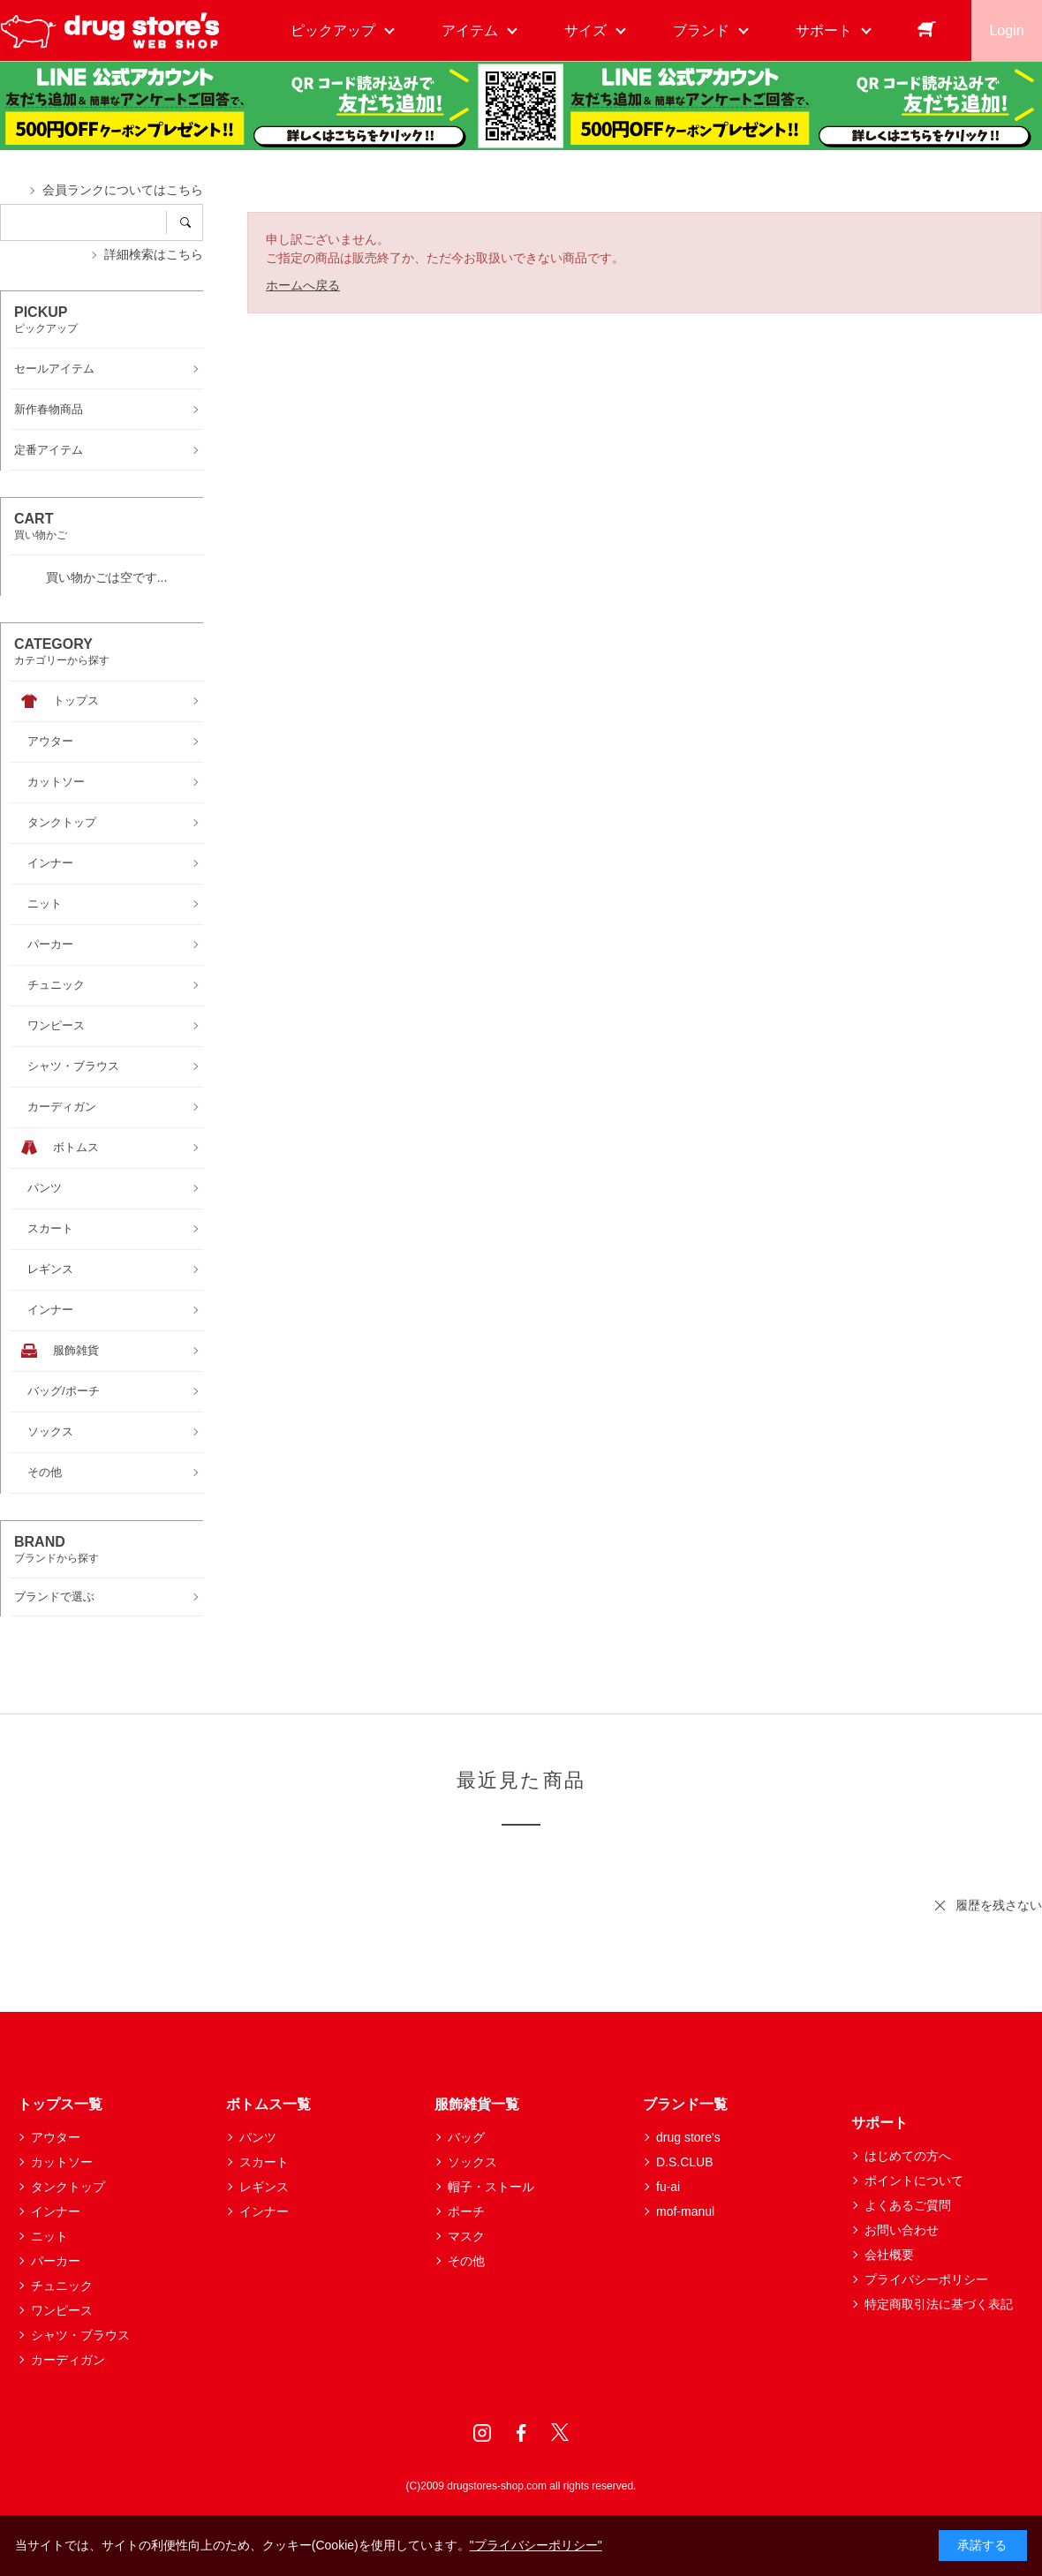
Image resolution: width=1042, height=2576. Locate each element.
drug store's (688, 2137)
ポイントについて (914, 2180)
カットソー (62, 2162)
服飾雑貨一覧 (476, 2104)
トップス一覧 (60, 2104)
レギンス (264, 2187)
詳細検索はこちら (153, 254)
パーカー (55, 2261)
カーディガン (68, 2360)
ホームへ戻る (303, 285)
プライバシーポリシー (926, 2279)
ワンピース (62, 2310)
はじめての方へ (908, 2156)
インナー (55, 2211)
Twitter (560, 2433)
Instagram (482, 2433)
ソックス (472, 2162)
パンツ (257, 2137)
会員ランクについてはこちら (122, 190)
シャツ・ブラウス (80, 2335)
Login (1006, 30)
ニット (49, 2236)
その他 (466, 2261)
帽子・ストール (491, 2187)
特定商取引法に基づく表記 (939, 2304)
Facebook (521, 2433)
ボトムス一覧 (268, 2104)
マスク (466, 2236)
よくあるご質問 (908, 2205)
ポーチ (466, 2211)
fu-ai (668, 2187)
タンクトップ (68, 2187)
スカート (264, 2162)
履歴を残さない (998, 1905)
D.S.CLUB (685, 2162)
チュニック (62, 2285)
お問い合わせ (902, 2230)
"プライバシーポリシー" (536, 2545)
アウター (55, 2137)
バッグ (466, 2137)
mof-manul (685, 2211)
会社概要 (889, 2255)
